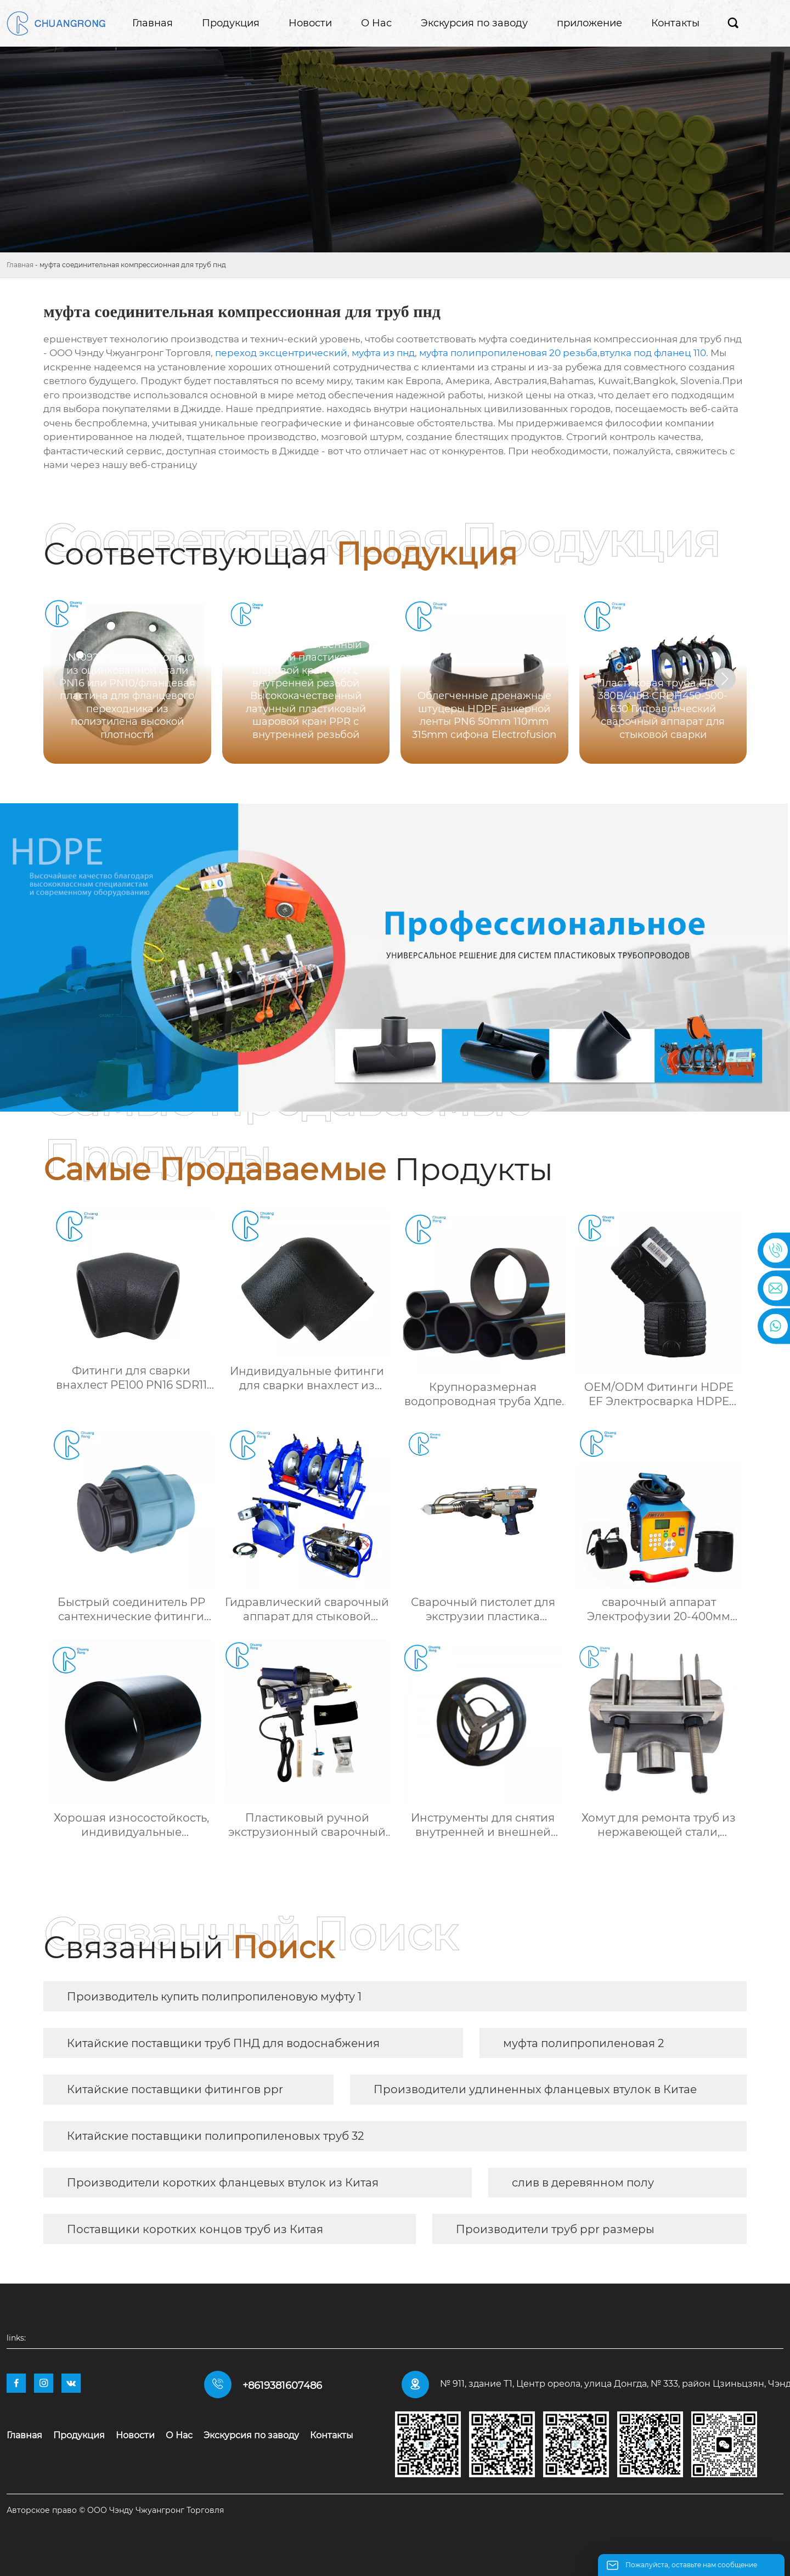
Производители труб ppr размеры (555, 2229)
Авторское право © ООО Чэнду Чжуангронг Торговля (115, 2510)
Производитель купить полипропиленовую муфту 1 (214, 1996)
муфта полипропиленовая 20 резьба (508, 352)
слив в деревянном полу (583, 2182)
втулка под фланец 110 (653, 352)
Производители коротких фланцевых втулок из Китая (223, 2182)
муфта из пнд (383, 352)
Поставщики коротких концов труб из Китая (195, 2229)
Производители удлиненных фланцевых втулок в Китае (535, 2089)
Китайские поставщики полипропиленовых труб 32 (215, 2136)
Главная (20, 265)
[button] (725, 679)
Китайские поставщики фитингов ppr (175, 2089)
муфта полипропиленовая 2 (583, 2043)
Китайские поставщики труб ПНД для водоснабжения (223, 2043)
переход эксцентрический (281, 352)
